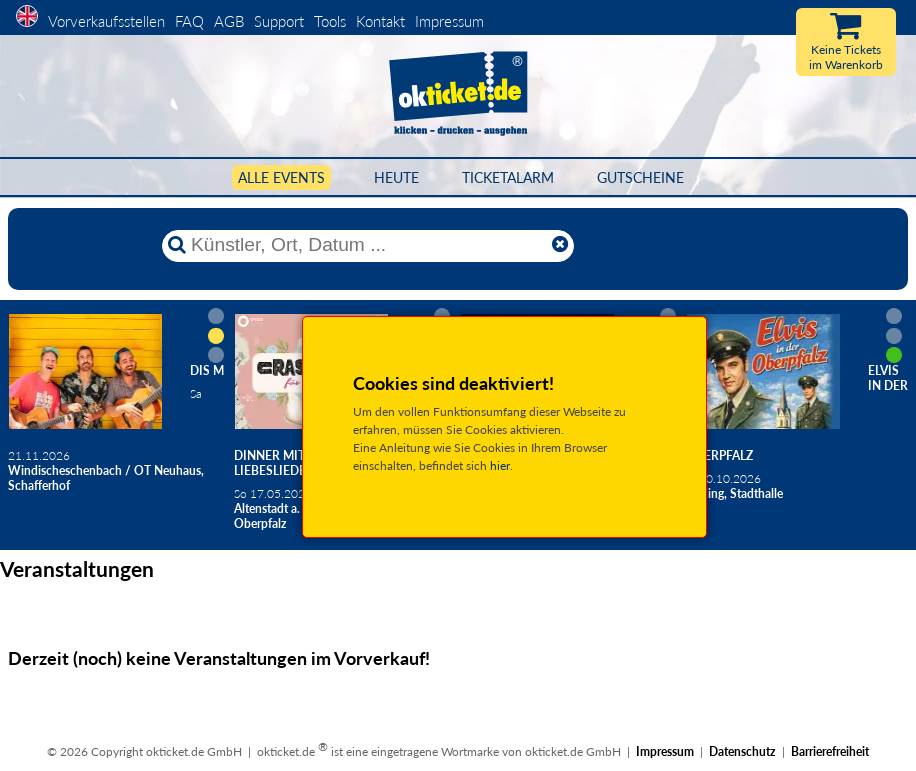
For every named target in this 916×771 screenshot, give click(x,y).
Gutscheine (640, 177)
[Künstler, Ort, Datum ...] (367, 245)
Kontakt (380, 21)
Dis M (207, 370)
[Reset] (560, 245)
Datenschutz (742, 751)
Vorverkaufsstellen (106, 21)
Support (279, 21)
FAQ (189, 21)
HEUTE (396, 177)
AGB (229, 21)
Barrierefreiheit (830, 751)
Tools (330, 21)
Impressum (449, 21)
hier (500, 465)
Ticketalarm (508, 177)
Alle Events (281, 177)
